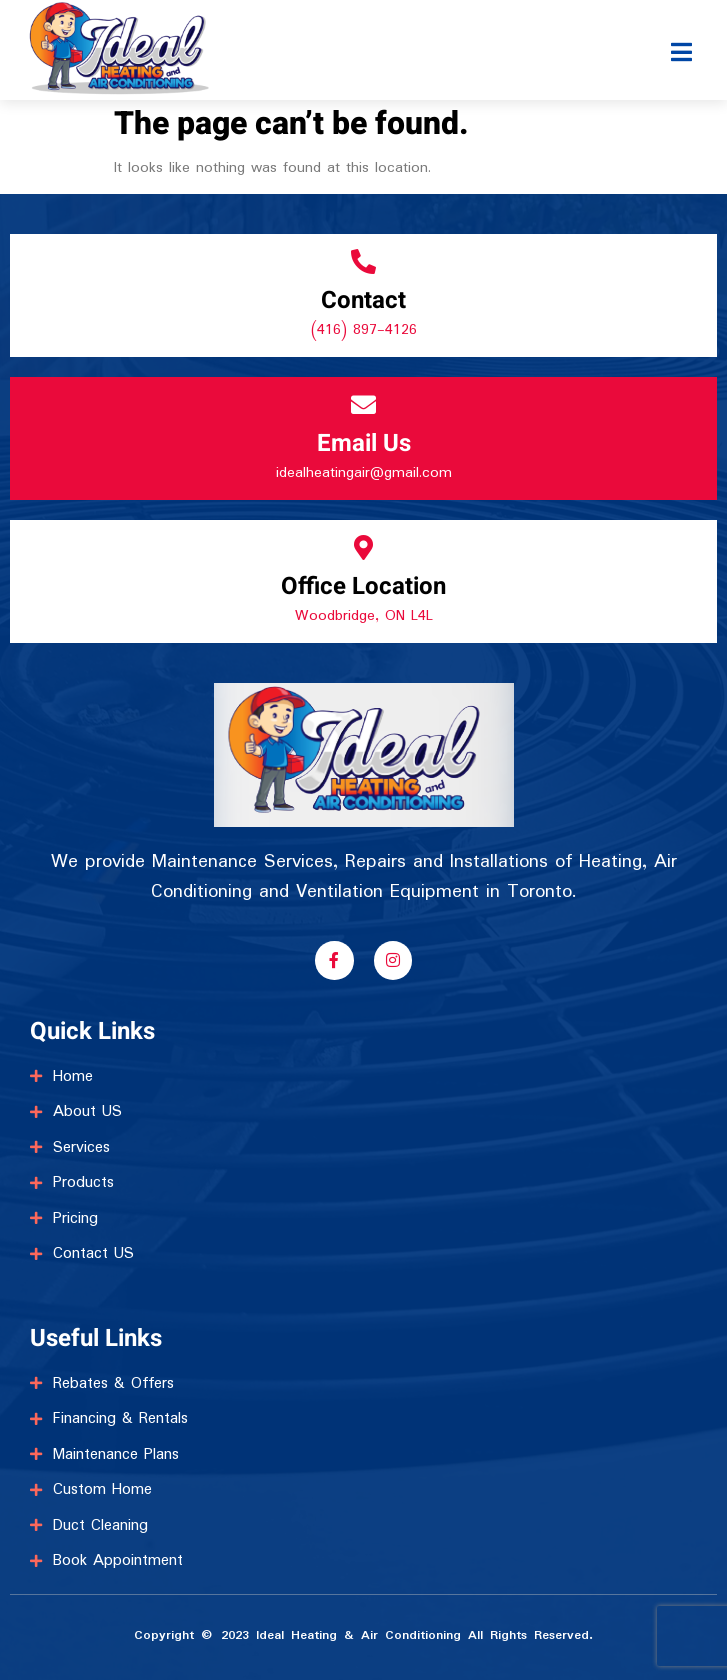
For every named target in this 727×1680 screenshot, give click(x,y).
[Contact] (363, 261)
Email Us (364, 443)
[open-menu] (682, 34)
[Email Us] (363, 404)
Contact (363, 300)
